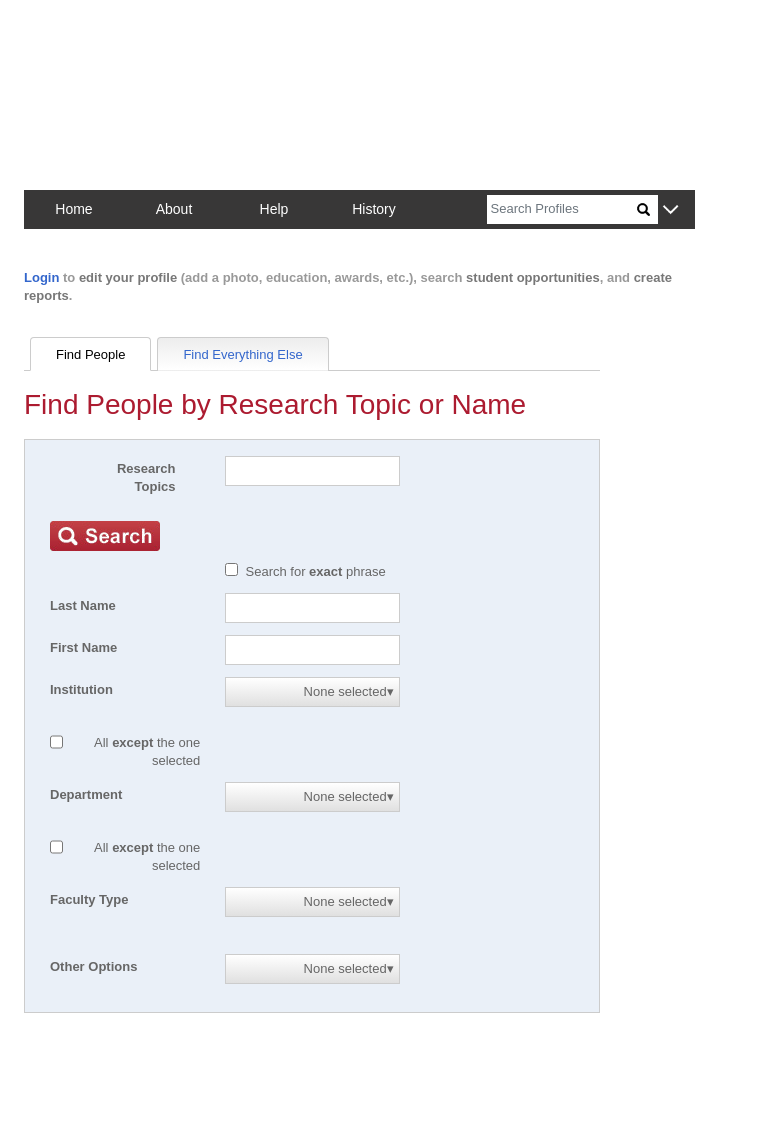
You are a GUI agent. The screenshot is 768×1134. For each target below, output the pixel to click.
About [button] (174, 209)
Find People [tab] (90, 354)
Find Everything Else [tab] (242, 354)
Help (274, 209)
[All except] (56, 742)
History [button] (374, 209)
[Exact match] (231, 569)
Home (73, 209)
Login (41, 277)
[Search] (562, 209)
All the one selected (147, 751)
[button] (670, 210)
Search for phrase (316, 571)
